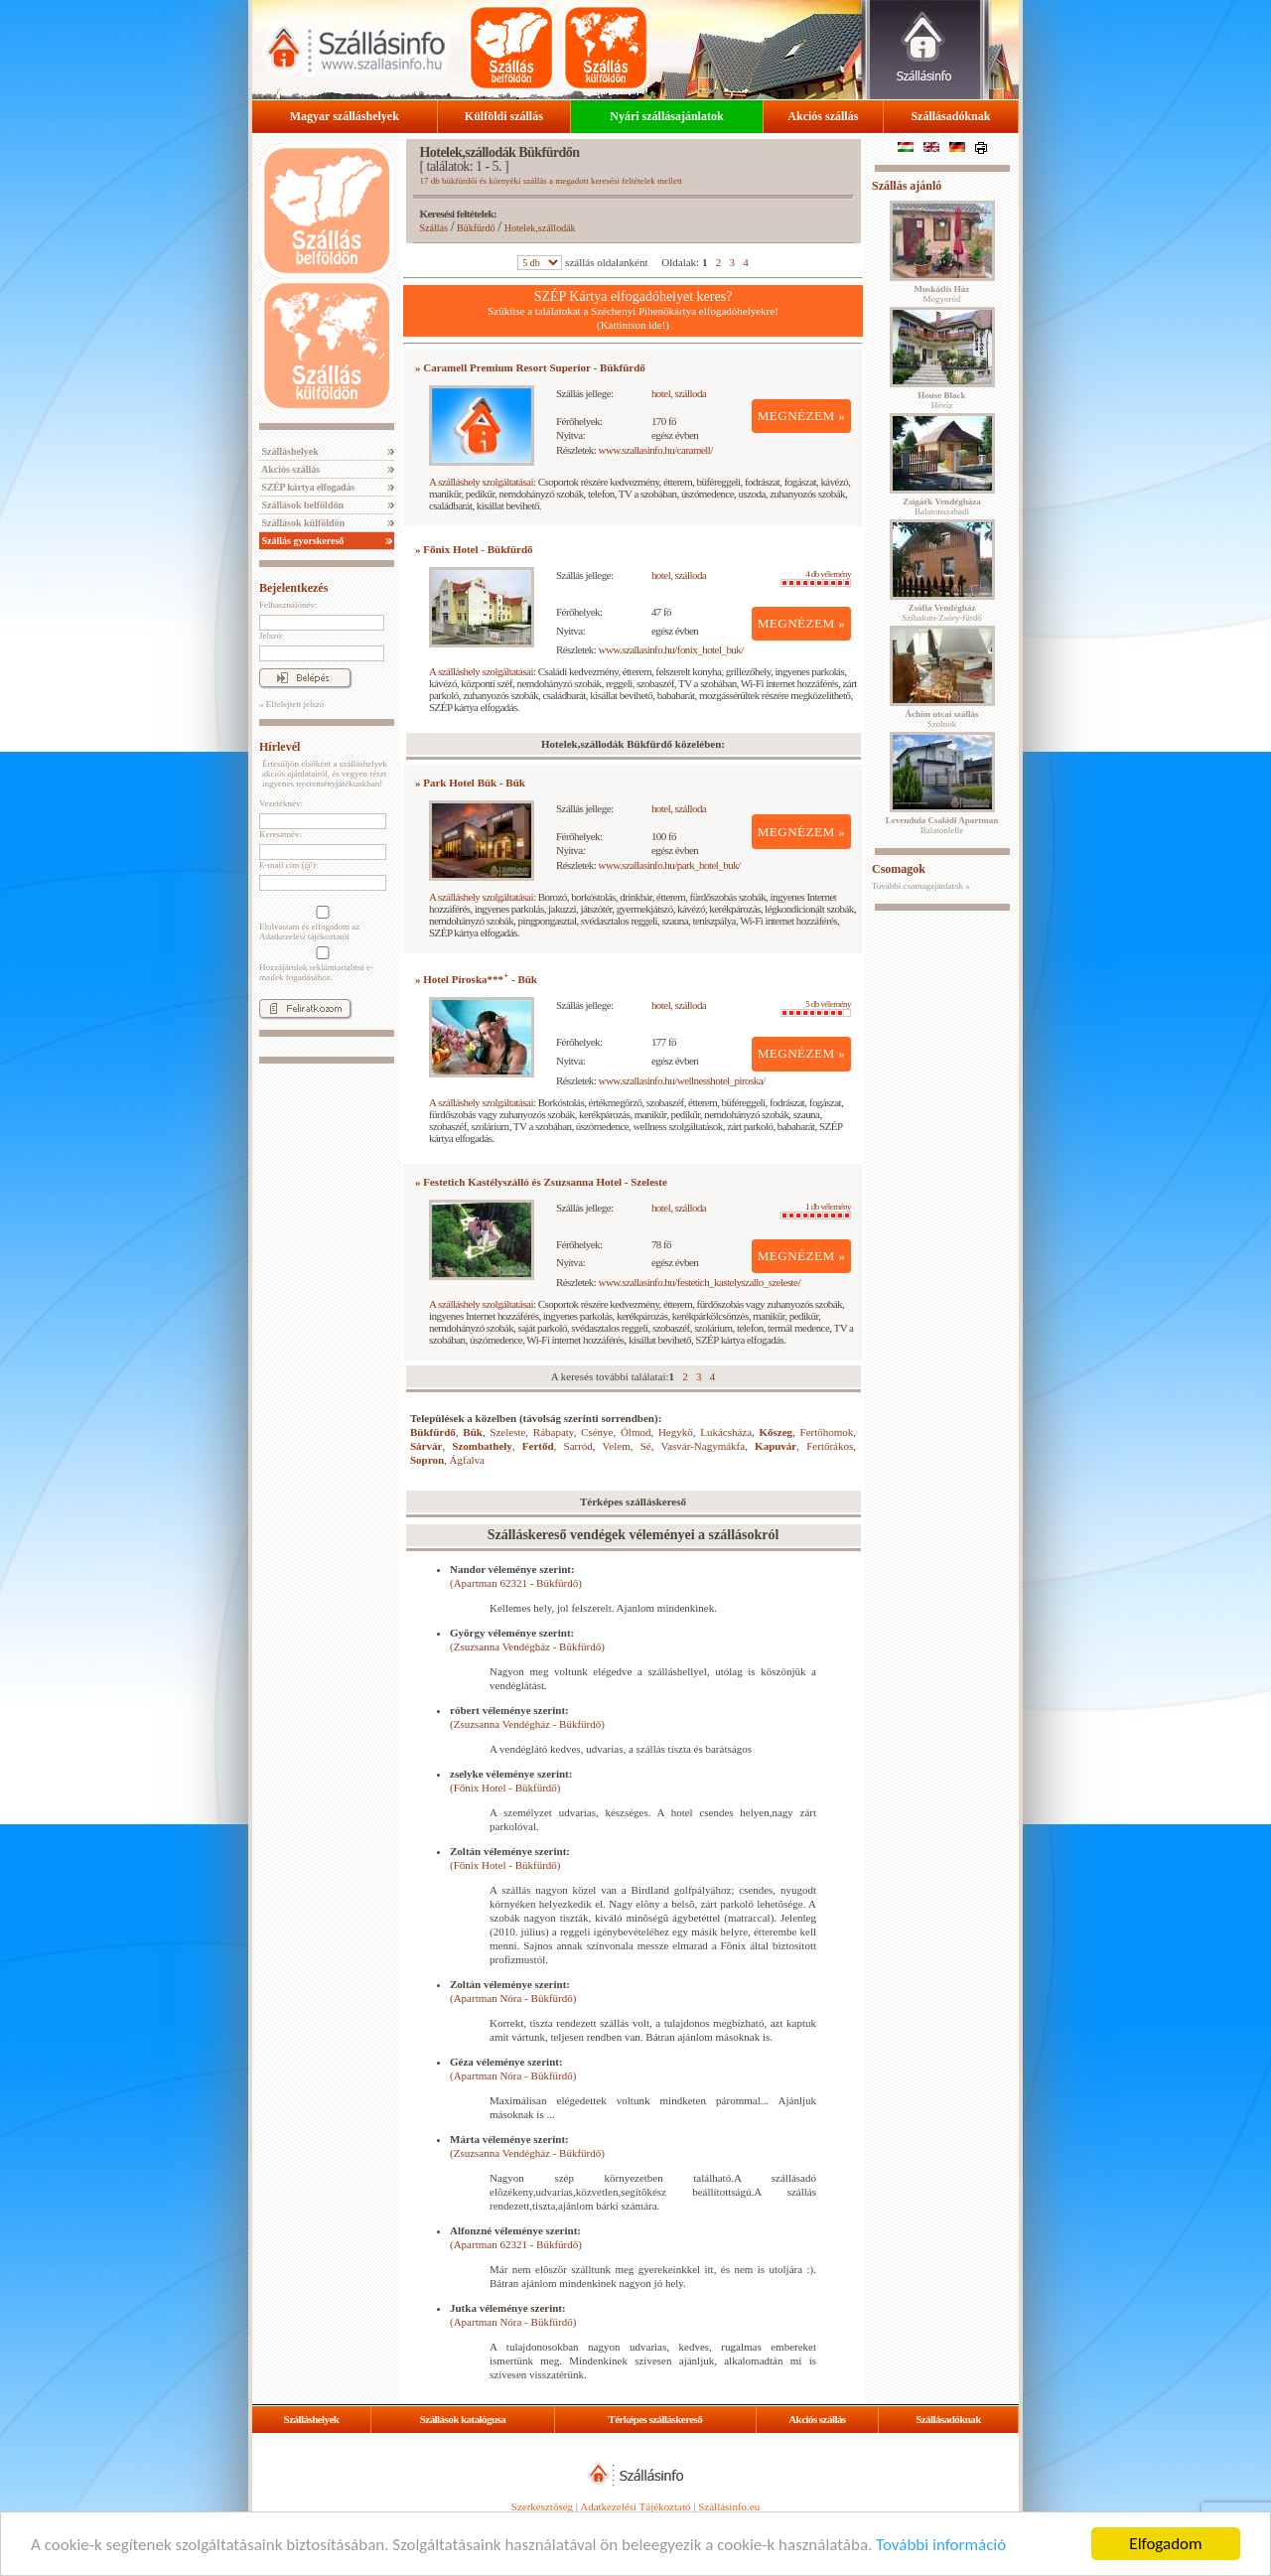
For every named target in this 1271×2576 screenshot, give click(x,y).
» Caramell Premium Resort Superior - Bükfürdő (530, 367)
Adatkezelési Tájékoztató (635, 2506)
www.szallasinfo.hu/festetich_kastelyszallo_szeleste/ (699, 1282)
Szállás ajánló (906, 186)
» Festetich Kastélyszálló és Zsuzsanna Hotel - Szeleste (541, 1182)
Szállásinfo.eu (729, 2506)
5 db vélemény (815, 1008)
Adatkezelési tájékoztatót (304, 936)
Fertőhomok (827, 1432)
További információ (941, 2544)
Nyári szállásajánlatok (666, 116)
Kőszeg (776, 1432)
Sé (645, 1446)
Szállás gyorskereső (301, 540)
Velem (617, 1446)
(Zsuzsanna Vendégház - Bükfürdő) (527, 1646)
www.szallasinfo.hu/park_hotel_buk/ (670, 865)
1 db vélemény (815, 1210)
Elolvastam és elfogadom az (320, 923)
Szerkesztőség (542, 2506)
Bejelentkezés (293, 588)
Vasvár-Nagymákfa (702, 1446)
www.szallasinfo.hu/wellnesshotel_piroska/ (682, 1080)
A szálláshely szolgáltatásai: (482, 482)
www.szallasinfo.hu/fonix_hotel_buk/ (671, 649)
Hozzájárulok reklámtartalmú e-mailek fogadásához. (320, 964)
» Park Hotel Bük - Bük (470, 782)
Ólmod (636, 1432)
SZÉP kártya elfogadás (306, 487)
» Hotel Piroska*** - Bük (476, 979)
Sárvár (426, 1446)
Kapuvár (775, 1446)
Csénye (597, 1432)
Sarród (578, 1446)
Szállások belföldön (301, 505)
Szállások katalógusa (463, 2419)
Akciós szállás (822, 116)
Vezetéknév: (281, 803)
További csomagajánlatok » (921, 886)
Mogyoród (942, 294)
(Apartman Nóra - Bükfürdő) (513, 1998)
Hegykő (675, 1432)
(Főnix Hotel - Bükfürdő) (505, 1787)
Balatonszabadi (941, 506)
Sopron (427, 1460)
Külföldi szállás (504, 116)
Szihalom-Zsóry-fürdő (941, 613)
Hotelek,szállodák (540, 227)
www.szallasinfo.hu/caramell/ (656, 450)
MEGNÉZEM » (802, 415)
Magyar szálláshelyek (344, 116)
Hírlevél (279, 747)
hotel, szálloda (678, 393)
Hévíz (941, 400)
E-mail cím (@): (288, 865)
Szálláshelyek (289, 451)
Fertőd (538, 1446)
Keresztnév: (280, 834)
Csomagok (898, 869)
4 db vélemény (815, 578)
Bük (473, 1432)
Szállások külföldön (302, 522)
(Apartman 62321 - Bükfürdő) (516, 1583)
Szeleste (507, 1432)
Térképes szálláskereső (655, 2419)
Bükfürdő (475, 227)
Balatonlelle (942, 825)
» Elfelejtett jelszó (291, 704)
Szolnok (942, 719)
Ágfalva (467, 1460)
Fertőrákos (829, 1446)
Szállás (434, 227)
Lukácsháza (726, 1432)
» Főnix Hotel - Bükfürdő (474, 549)
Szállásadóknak (950, 116)
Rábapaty (553, 1432)
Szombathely (482, 1446)
